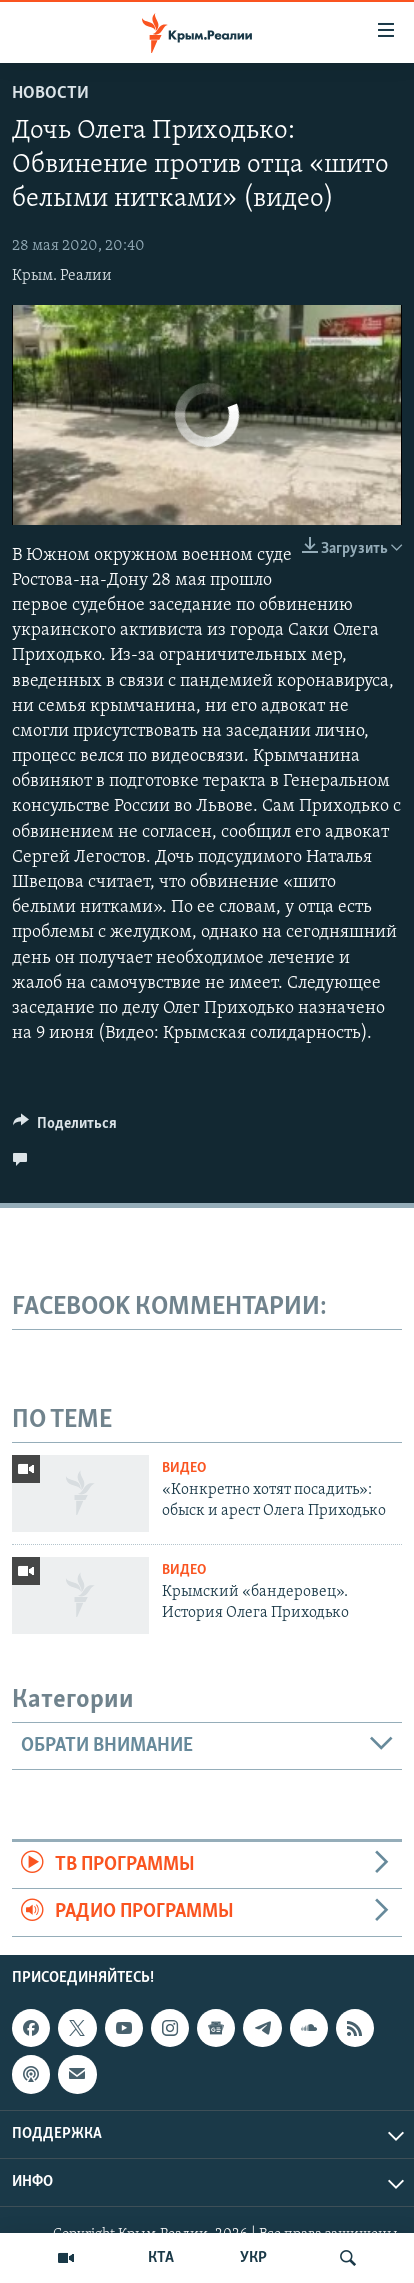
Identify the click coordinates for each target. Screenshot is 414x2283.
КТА (161, 2258)
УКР (253, 2258)
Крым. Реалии (62, 276)
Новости (50, 93)
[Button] (65, 1128)
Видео (184, 1468)
